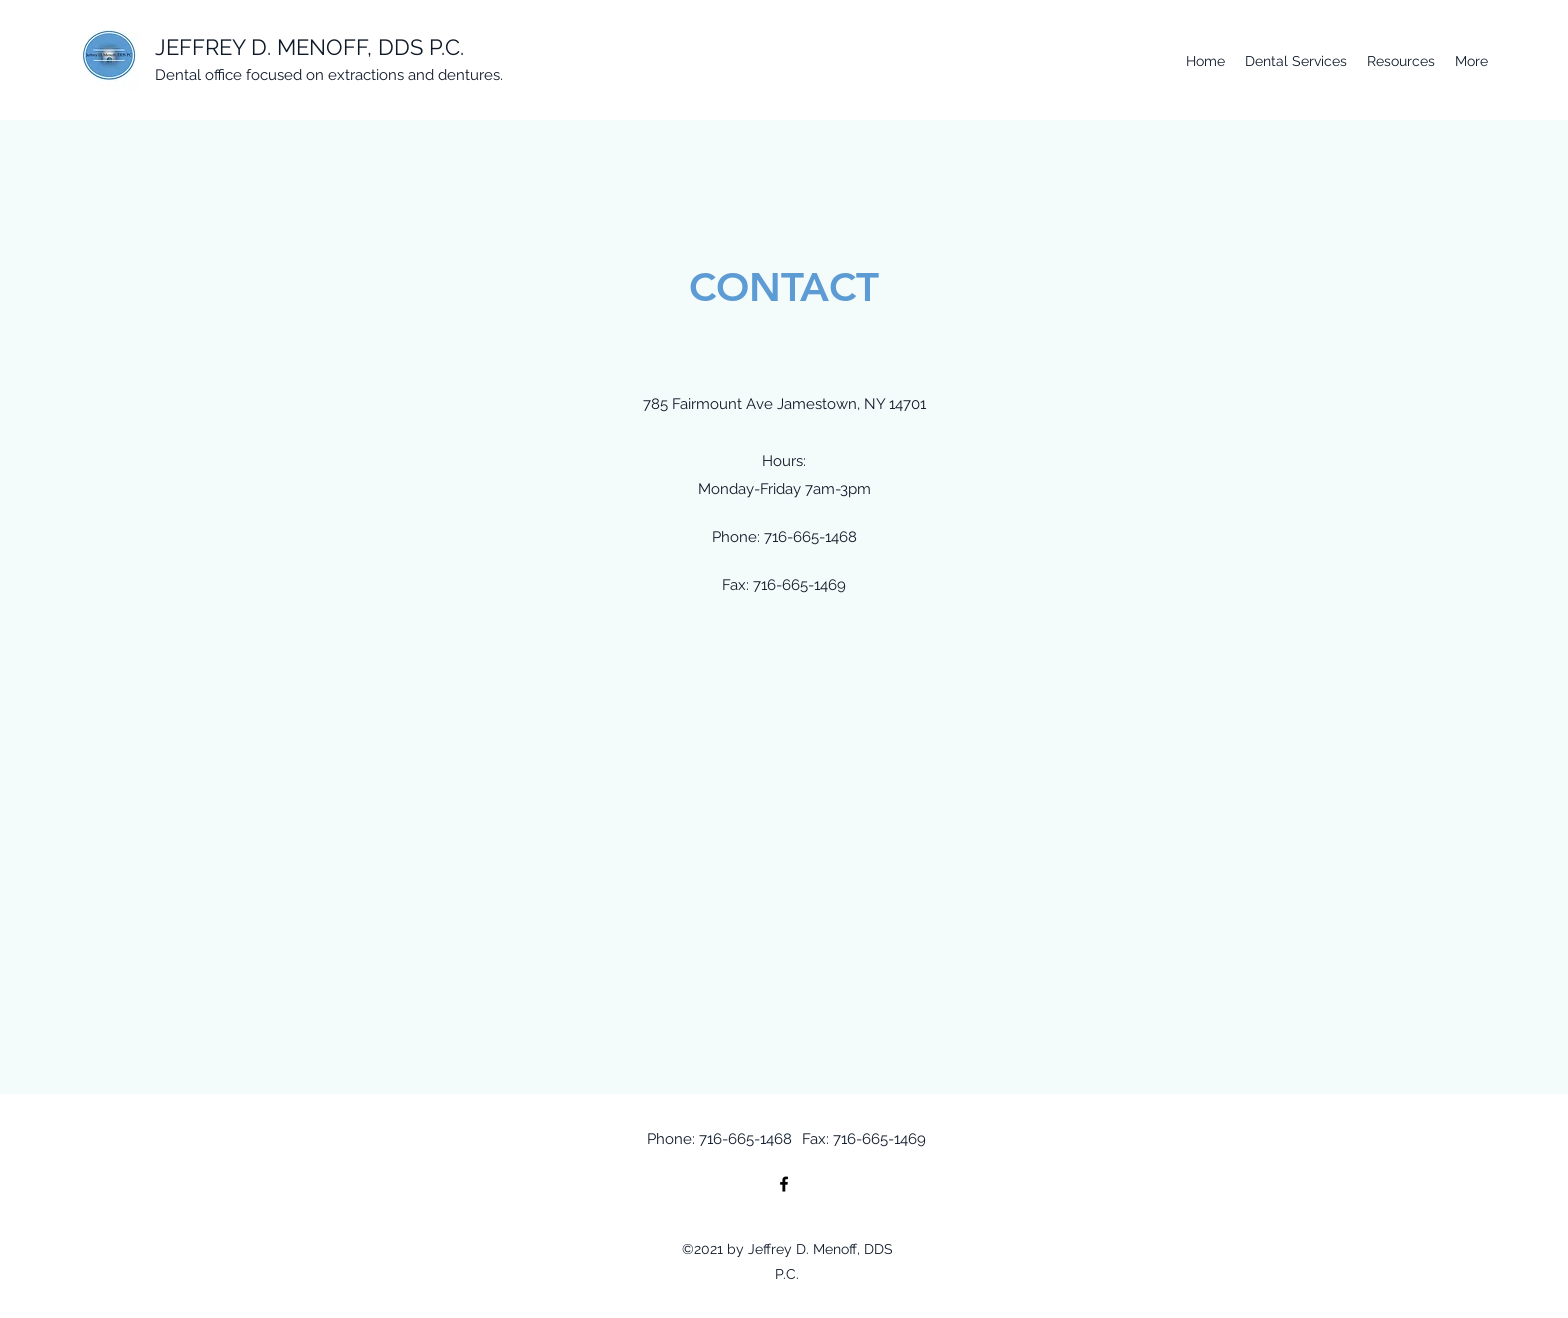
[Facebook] (784, 1184)
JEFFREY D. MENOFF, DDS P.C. (309, 47)
